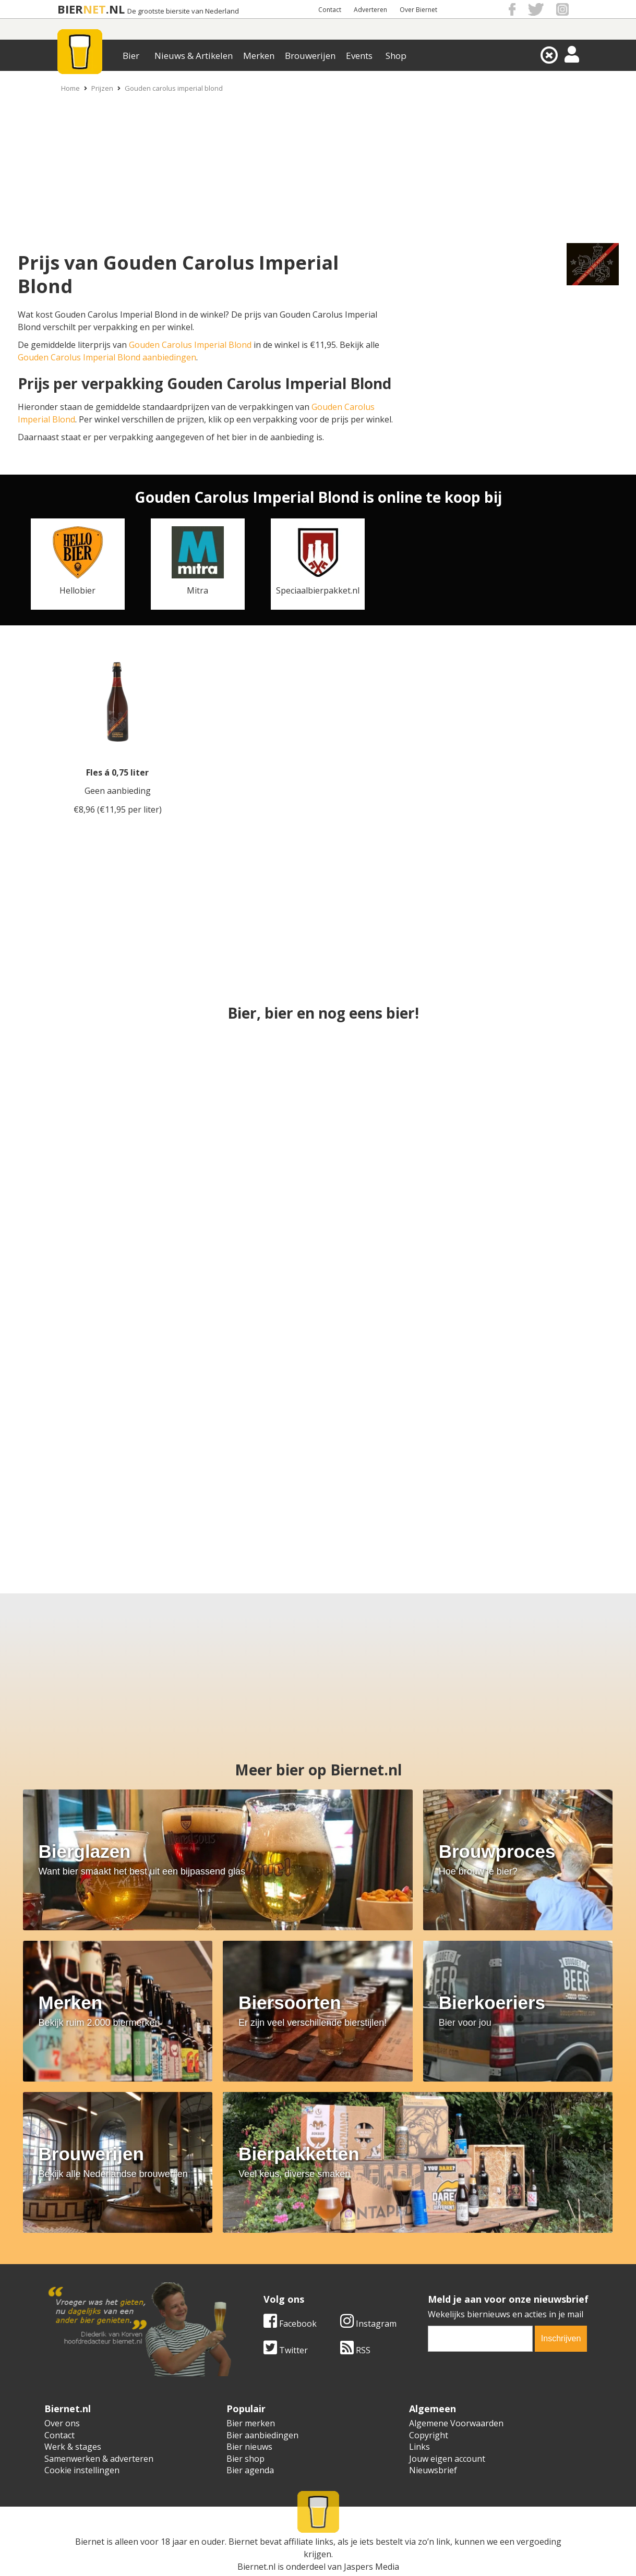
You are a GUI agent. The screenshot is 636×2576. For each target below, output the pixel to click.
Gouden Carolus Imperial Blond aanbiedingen (107, 357)
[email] (480, 2339)
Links (419, 2446)
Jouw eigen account (447, 2458)
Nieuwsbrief (433, 2470)
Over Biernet (418, 9)
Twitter (285, 2350)
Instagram (368, 2323)
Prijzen (102, 88)
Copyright (428, 2435)
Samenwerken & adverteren (98, 2458)
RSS (355, 2350)
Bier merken (250, 2423)
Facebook (290, 2323)
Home (70, 88)
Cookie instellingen (81, 2470)
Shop (396, 56)
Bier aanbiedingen (262, 2435)
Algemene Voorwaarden (456, 2423)
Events (359, 56)
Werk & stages (72, 2446)
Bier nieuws (249, 2446)
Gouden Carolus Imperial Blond (190, 344)
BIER (70, 9)
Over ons (62, 2423)
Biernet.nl (256, 2566)
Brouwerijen (310, 56)
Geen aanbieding (118, 790)
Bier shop (245, 2458)
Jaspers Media (371, 2566)
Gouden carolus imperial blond (174, 88)
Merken (258, 56)
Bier (131, 56)
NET (94, 9)
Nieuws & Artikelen (193, 56)
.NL (115, 9)
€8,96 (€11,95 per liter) (118, 809)
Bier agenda (250, 2470)
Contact (329, 9)
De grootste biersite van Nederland (183, 11)
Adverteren (370, 9)
